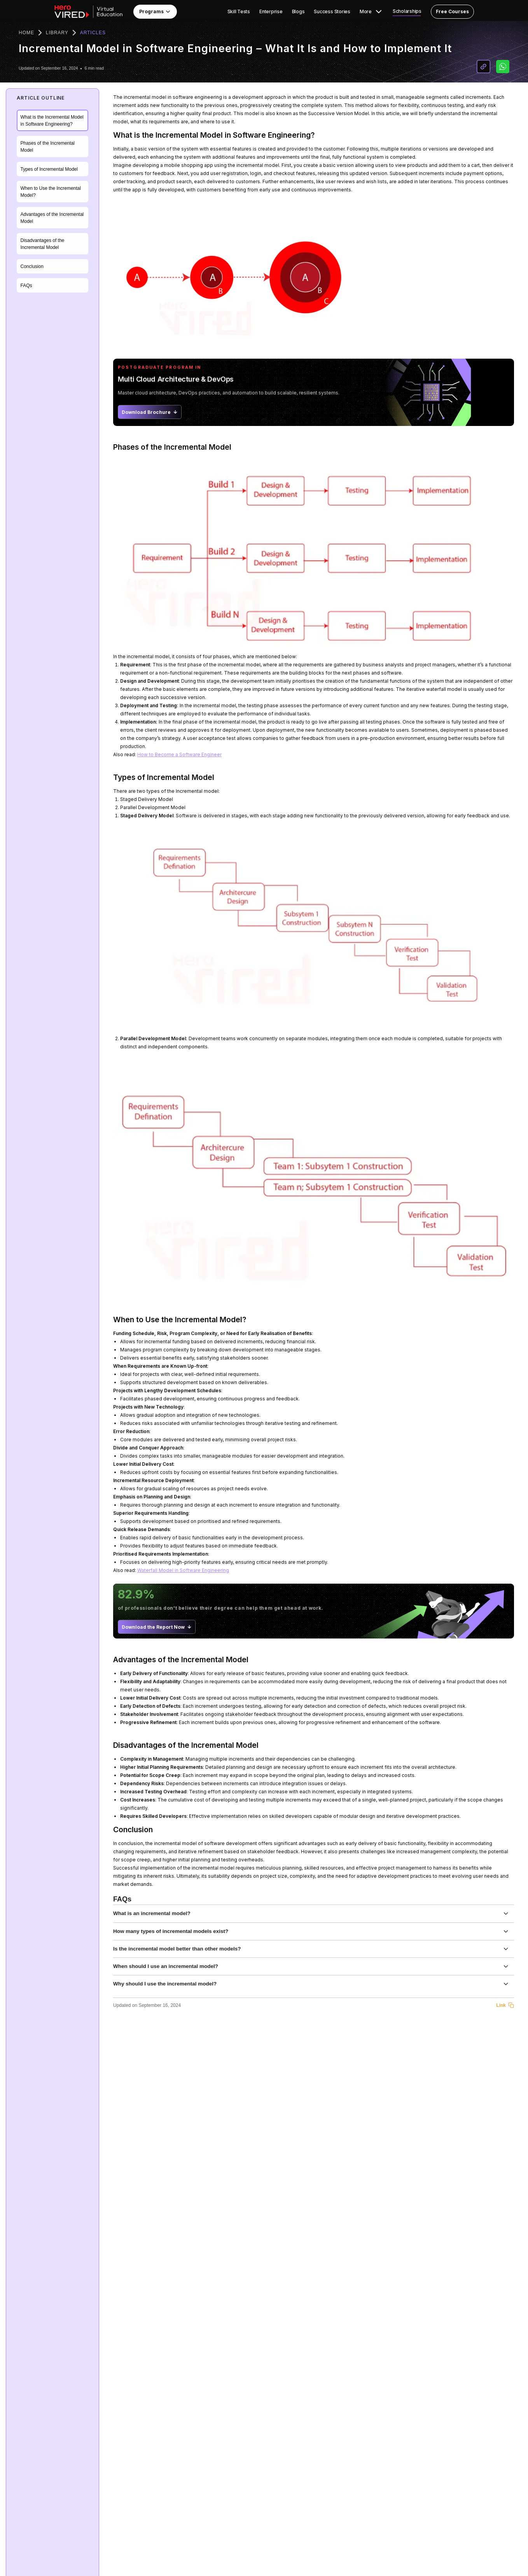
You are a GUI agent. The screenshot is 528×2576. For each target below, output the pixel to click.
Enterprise (271, 11)
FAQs (26, 285)
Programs (155, 12)
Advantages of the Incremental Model (52, 218)
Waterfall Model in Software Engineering (183, 1570)
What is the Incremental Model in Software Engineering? (52, 120)
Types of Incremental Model (49, 169)
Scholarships (407, 11)
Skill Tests (238, 11)
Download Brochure (150, 412)
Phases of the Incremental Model (48, 146)
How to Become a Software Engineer (179, 754)
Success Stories (332, 11)
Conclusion (32, 266)
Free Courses (452, 11)
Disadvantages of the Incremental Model (43, 244)
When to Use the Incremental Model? (51, 192)
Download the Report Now (157, 1627)
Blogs (298, 11)
